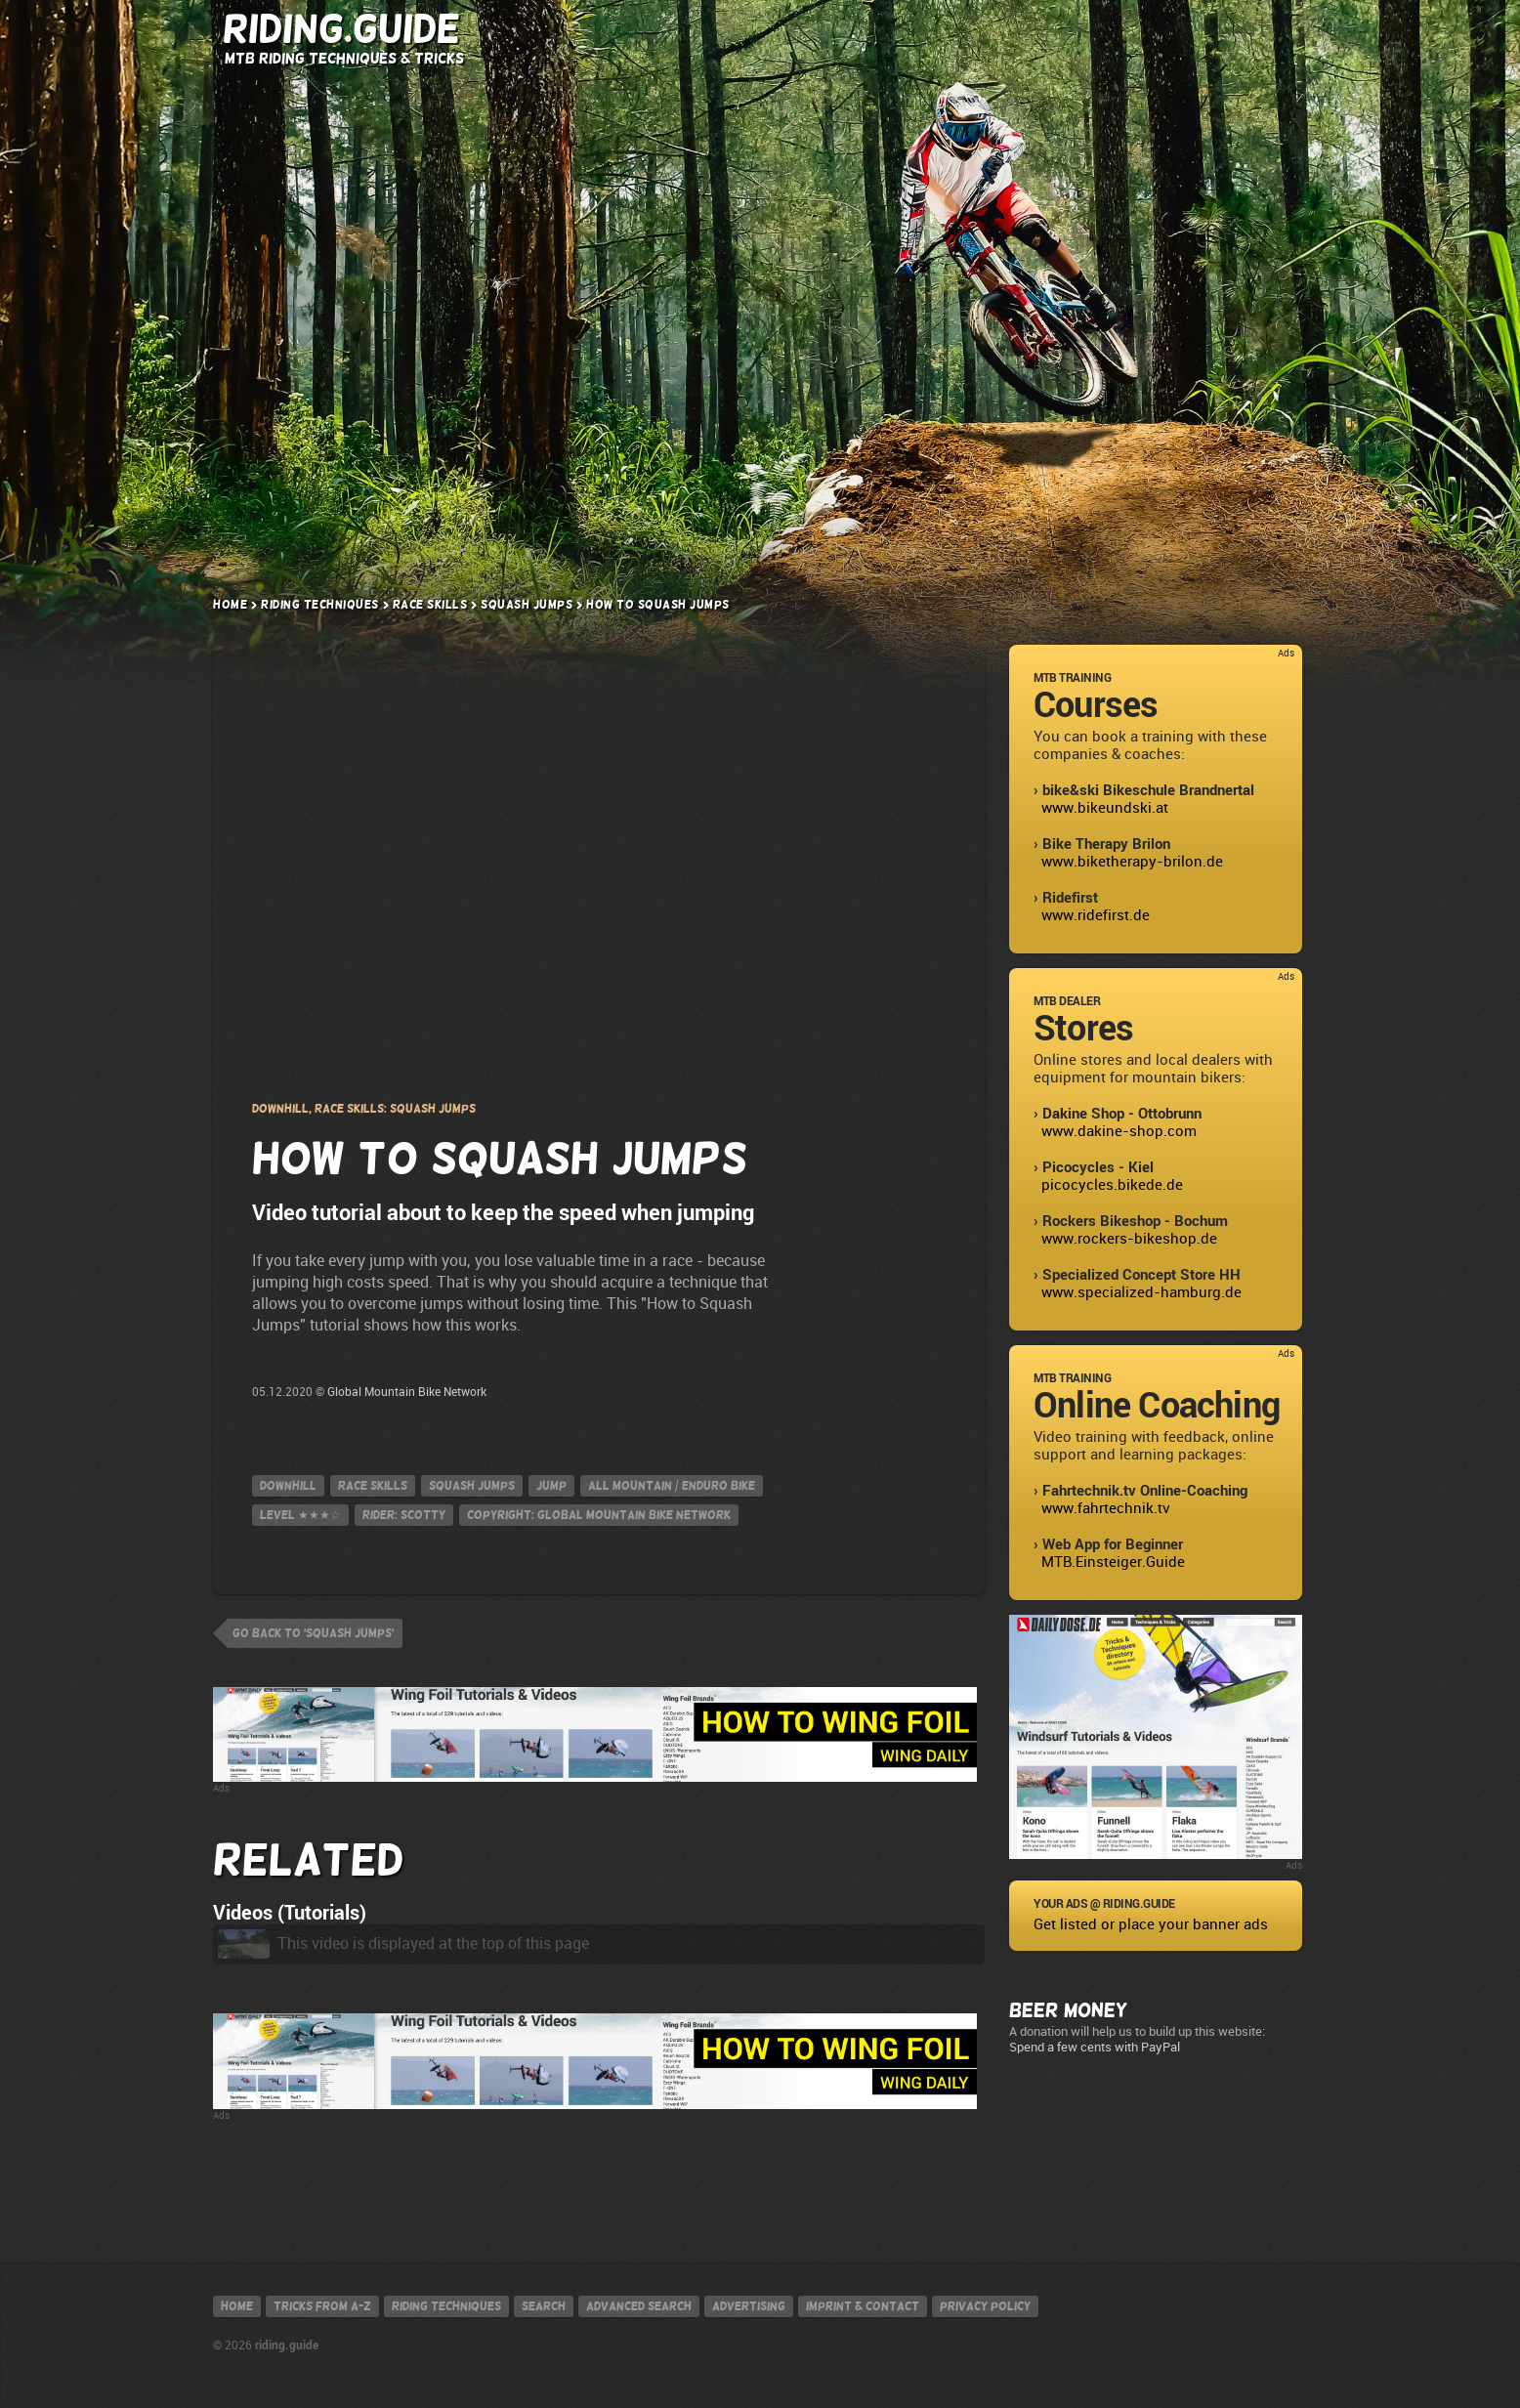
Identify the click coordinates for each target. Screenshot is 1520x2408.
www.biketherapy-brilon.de (1132, 861)
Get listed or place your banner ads (1151, 1924)
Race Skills (430, 605)
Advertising (748, 2306)
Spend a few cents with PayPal (1094, 2047)
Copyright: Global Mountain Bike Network (599, 1515)
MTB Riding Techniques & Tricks (344, 58)
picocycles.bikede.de (1112, 1185)
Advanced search (639, 2306)
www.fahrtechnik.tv (1105, 1508)
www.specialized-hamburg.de (1141, 1292)
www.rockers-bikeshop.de (1129, 1238)
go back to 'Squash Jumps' (313, 1633)
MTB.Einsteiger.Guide (1113, 1562)
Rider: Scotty (403, 1515)
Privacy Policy (599, 908)
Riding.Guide (341, 29)
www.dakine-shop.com (1119, 1131)
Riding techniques (446, 2306)
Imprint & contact (862, 2306)
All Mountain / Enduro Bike (671, 1486)
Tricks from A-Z (597, 30)
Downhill (288, 1486)
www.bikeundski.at (1104, 808)
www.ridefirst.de (1095, 915)
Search (1099, 30)
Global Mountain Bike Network (406, 1392)
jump (551, 1486)
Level (300, 1515)
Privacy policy (985, 2306)
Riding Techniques (779, 30)
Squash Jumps (526, 605)
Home (230, 605)
